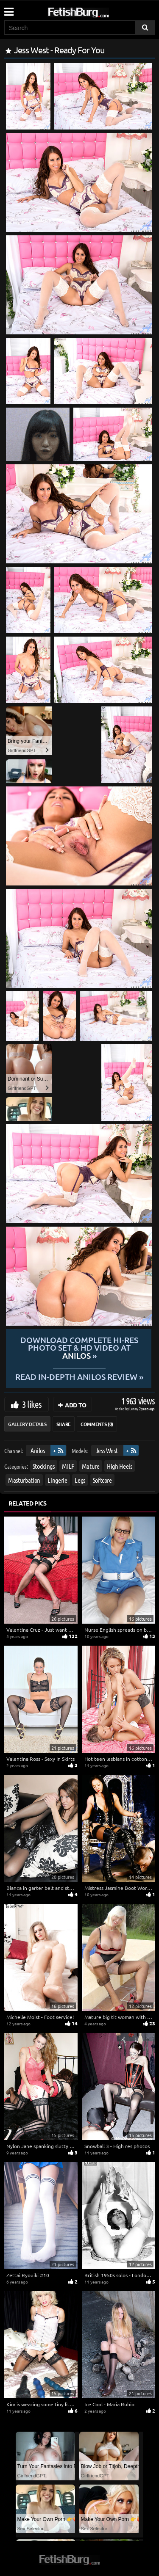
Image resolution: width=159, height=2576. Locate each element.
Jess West (107, 1450)
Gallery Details (27, 1423)
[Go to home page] (94, 10)
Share (63, 1423)
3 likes (32, 1403)
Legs (80, 1480)
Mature (91, 1466)
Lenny (134, 1408)
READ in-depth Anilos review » (79, 1376)
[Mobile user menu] (8, 8)
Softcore (102, 1480)
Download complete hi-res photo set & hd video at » (79, 1348)
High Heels (119, 1466)
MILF (68, 1466)
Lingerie (57, 1480)
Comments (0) (97, 1423)
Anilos (38, 1450)
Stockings (44, 1466)
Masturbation (24, 1480)
